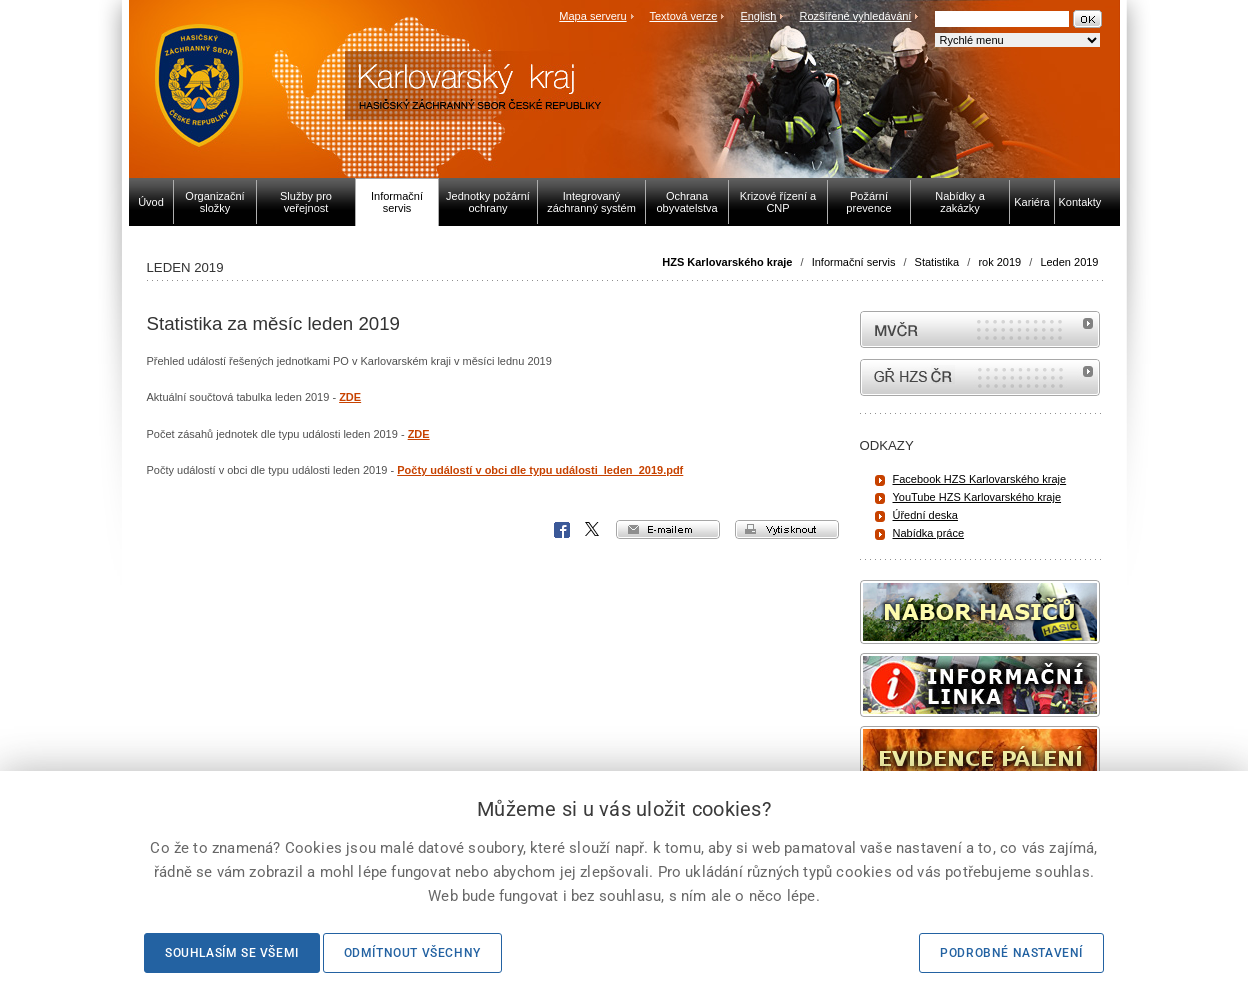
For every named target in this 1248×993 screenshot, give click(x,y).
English (758, 16)
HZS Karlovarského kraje (728, 262)
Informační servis (854, 262)
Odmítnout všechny (412, 953)
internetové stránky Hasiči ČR (980, 377)
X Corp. (593, 530)
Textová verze (683, 16)
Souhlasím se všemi (232, 953)
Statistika (937, 262)
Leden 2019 (1069, 262)
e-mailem (668, 529)
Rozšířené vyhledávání (856, 16)
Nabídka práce (929, 533)
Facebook (562, 530)
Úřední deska (925, 515)
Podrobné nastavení (1011, 953)
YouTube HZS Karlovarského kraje (977, 497)
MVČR (980, 329)
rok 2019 (999, 262)
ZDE (350, 397)
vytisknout (787, 529)
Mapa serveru (592, 16)
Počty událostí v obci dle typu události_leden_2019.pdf (540, 470)
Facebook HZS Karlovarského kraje (980, 479)
